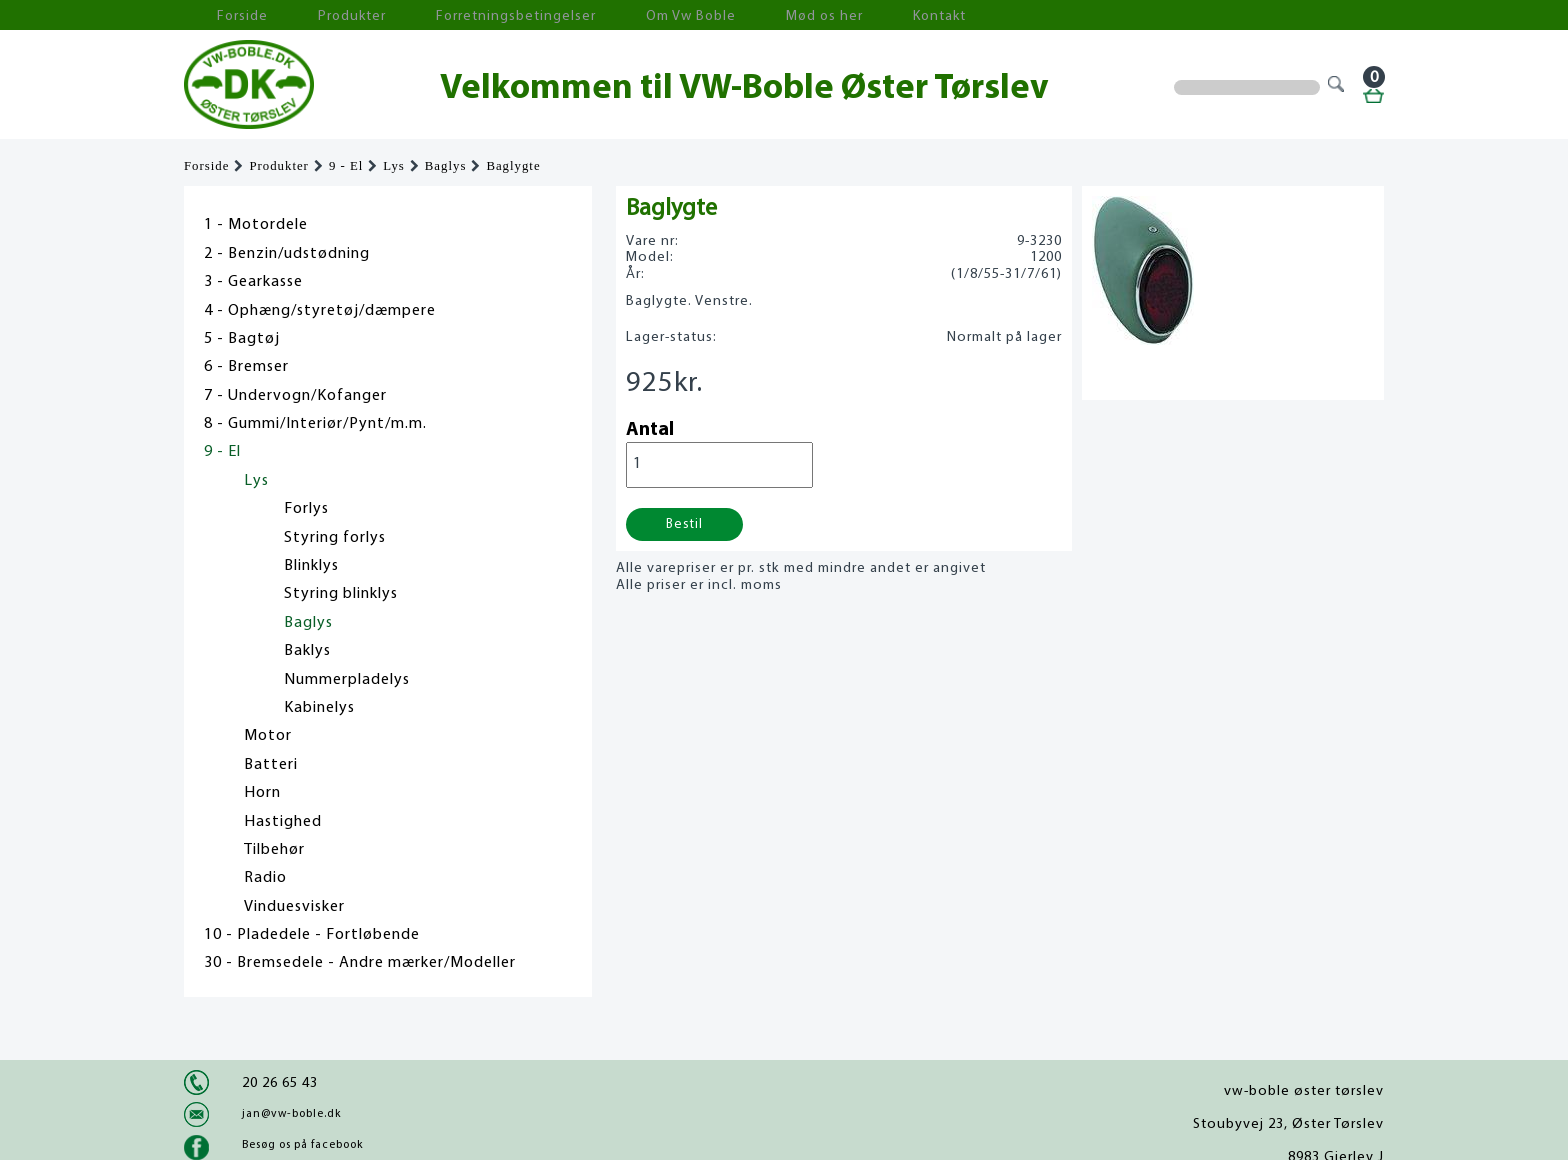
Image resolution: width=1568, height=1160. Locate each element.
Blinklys (311, 566)
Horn (262, 793)
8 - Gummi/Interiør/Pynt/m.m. (315, 424)
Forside (224, 15)
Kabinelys (319, 708)
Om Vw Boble (594, 15)
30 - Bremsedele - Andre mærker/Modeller (360, 963)
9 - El (346, 166)
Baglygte (513, 166)
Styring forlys (335, 538)
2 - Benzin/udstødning (287, 254)
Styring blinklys (341, 594)
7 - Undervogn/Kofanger (295, 396)
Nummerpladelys (347, 680)
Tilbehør (274, 850)
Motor (268, 736)
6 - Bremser (246, 367)
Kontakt (798, 15)
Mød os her (705, 15)
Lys (394, 166)
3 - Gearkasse (253, 282)
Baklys (307, 651)
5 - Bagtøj (242, 339)
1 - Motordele (256, 225)
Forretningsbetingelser (448, 15)
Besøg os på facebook (302, 1145)
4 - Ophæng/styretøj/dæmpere (320, 311)
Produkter (312, 15)
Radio (265, 878)
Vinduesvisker (294, 907)
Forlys (306, 509)
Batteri (271, 765)
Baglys (446, 166)
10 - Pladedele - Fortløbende (312, 935)
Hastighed (283, 822)
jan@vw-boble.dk (291, 1114)
